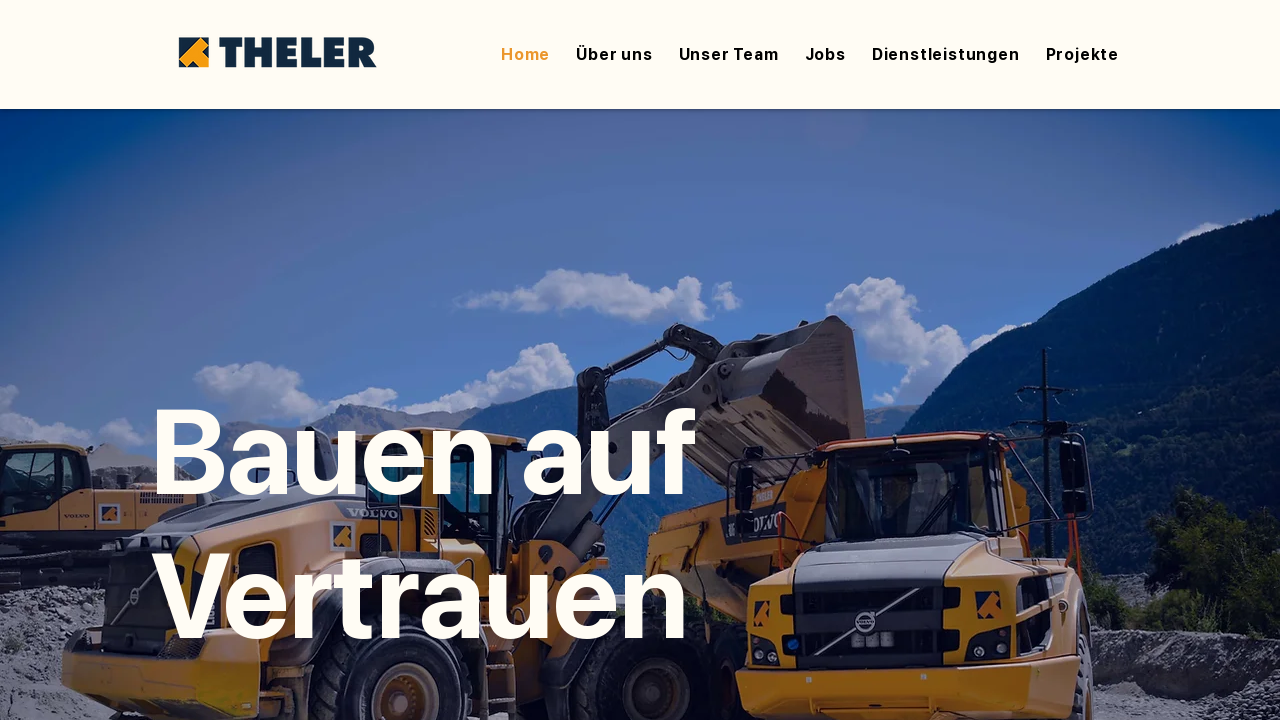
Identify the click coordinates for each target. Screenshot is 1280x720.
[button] (946, 54)
